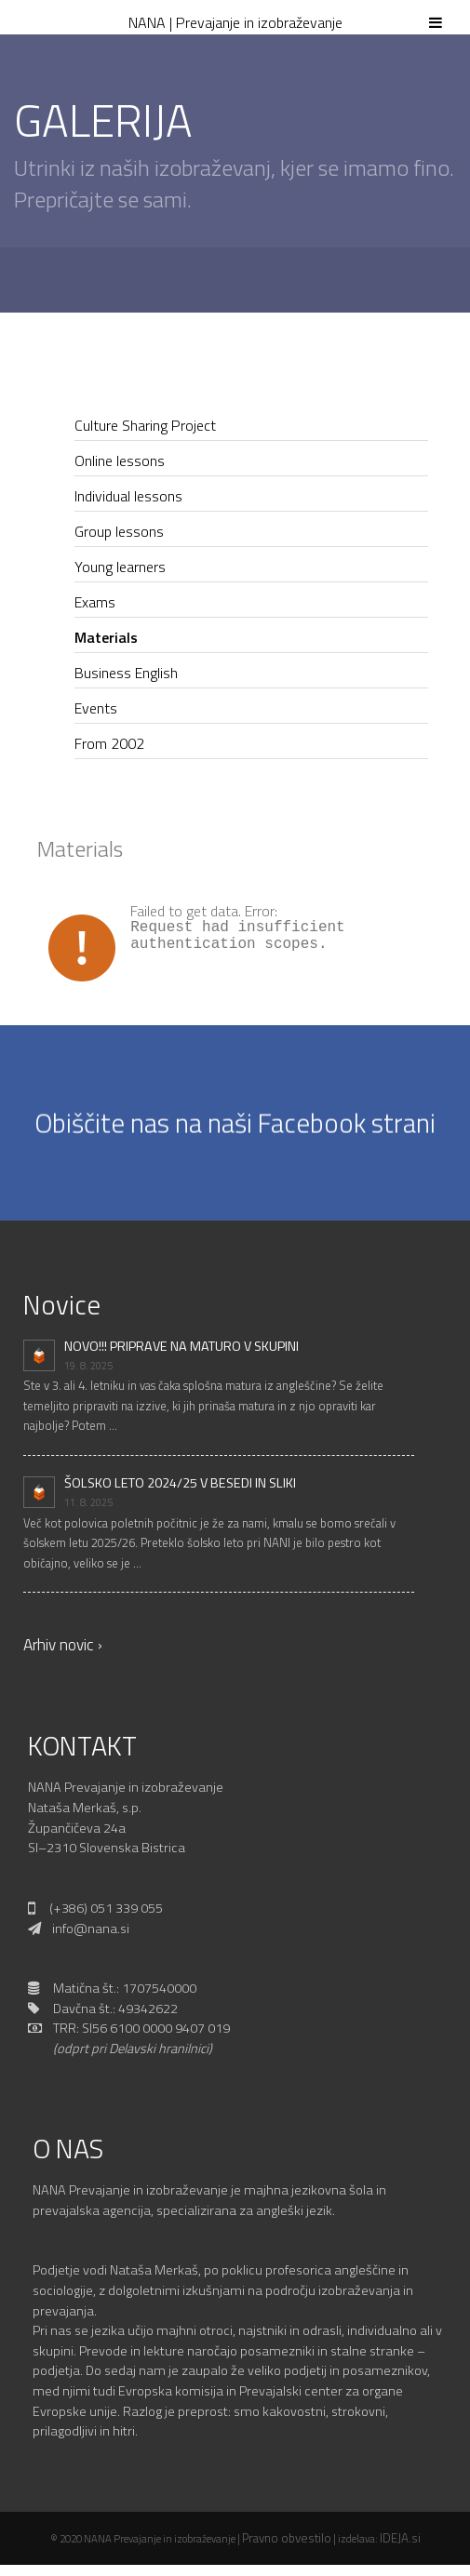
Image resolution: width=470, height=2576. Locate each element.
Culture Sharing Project (145, 425)
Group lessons (119, 531)
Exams (94, 602)
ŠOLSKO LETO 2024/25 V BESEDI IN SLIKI (180, 1483)
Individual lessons (128, 496)
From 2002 (109, 743)
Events (95, 708)
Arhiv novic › (62, 1644)
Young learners (120, 566)
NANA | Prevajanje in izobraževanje (235, 22)
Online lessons (119, 460)
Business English (126, 672)
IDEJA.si (400, 2538)
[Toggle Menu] (435, 15)
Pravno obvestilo (286, 2538)
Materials (106, 637)
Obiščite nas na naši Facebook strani (235, 1121)
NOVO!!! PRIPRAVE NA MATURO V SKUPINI (181, 1346)
